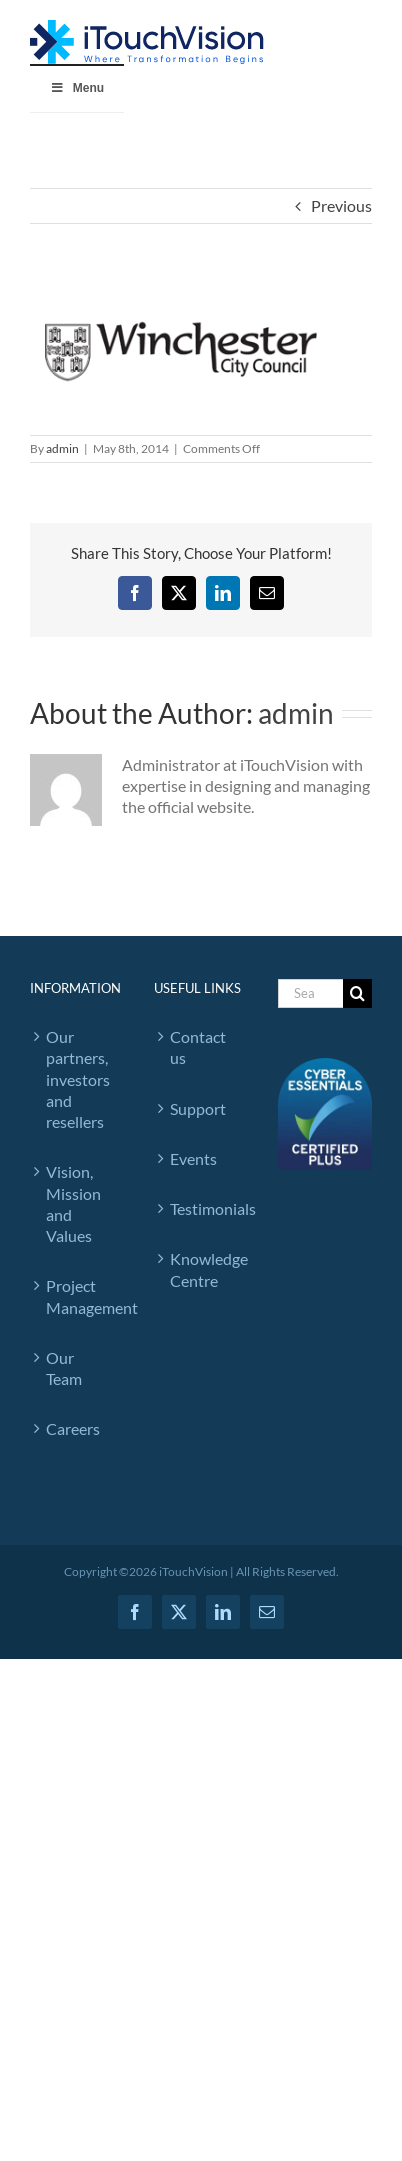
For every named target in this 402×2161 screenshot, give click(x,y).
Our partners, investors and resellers (78, 1079)
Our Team (64, 1368)
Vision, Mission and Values (73, 1203)
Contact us (198, 1047)
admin (62, 448)
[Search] (357, 993)
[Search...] (310, 993)
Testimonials (204, 1208)
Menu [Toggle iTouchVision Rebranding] (77, 88)
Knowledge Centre (204, 1269)
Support (198, 1108)
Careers (73, 1428)
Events (193, 1158)
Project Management (80, 1296)
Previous (341, 205)
